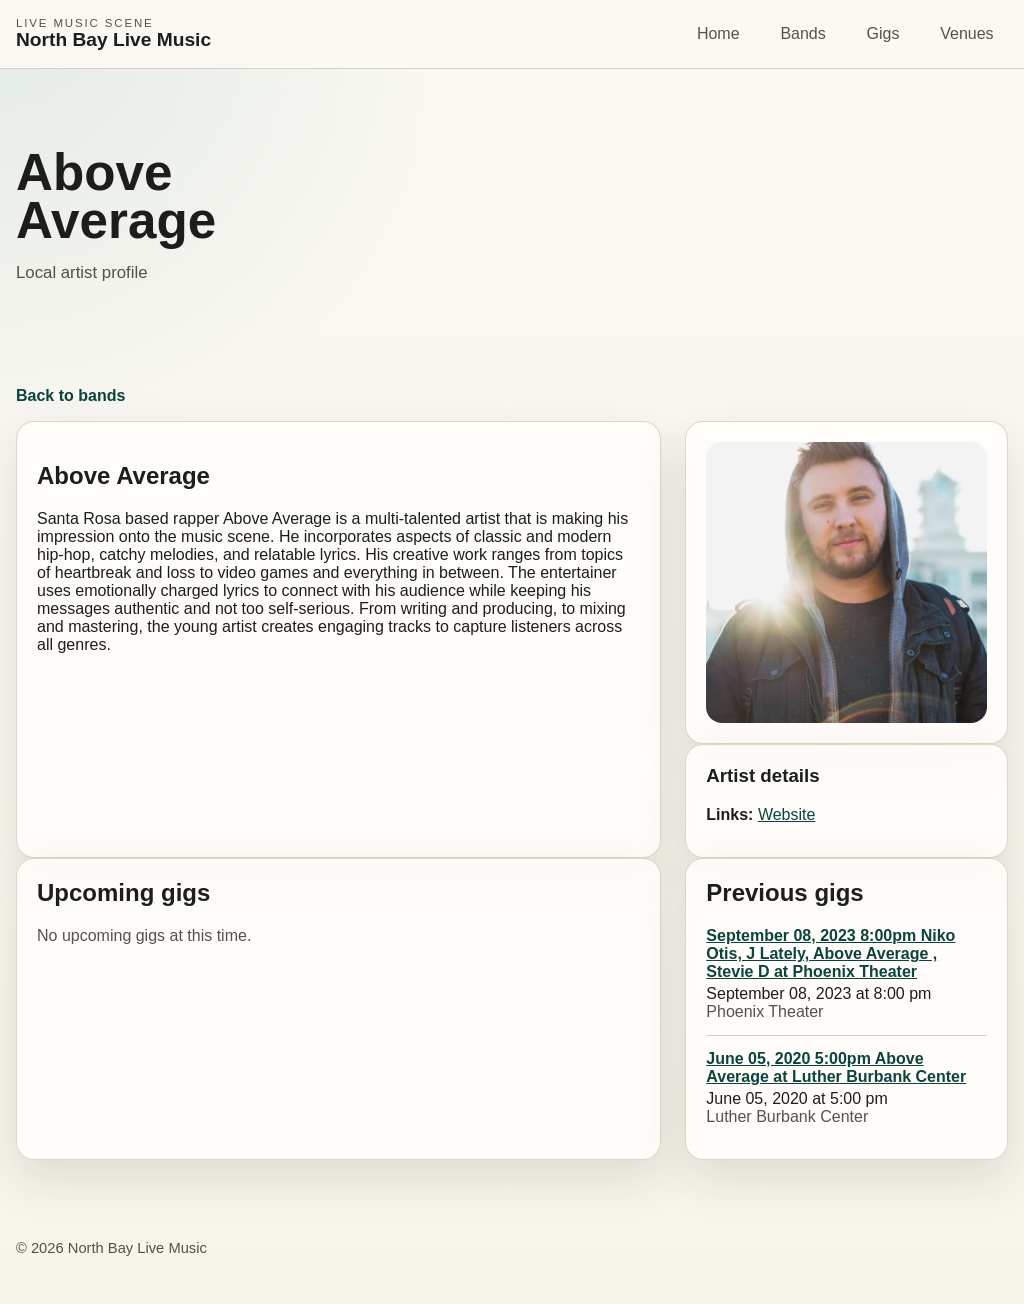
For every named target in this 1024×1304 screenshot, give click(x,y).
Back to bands (70, 395)
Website (787, 814)
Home (718, 33)
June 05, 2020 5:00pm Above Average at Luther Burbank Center (836, 1067)
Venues (966, 33)
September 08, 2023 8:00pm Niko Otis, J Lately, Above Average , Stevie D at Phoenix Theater (830, 953)
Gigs (883, 33)
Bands (802, 33)
